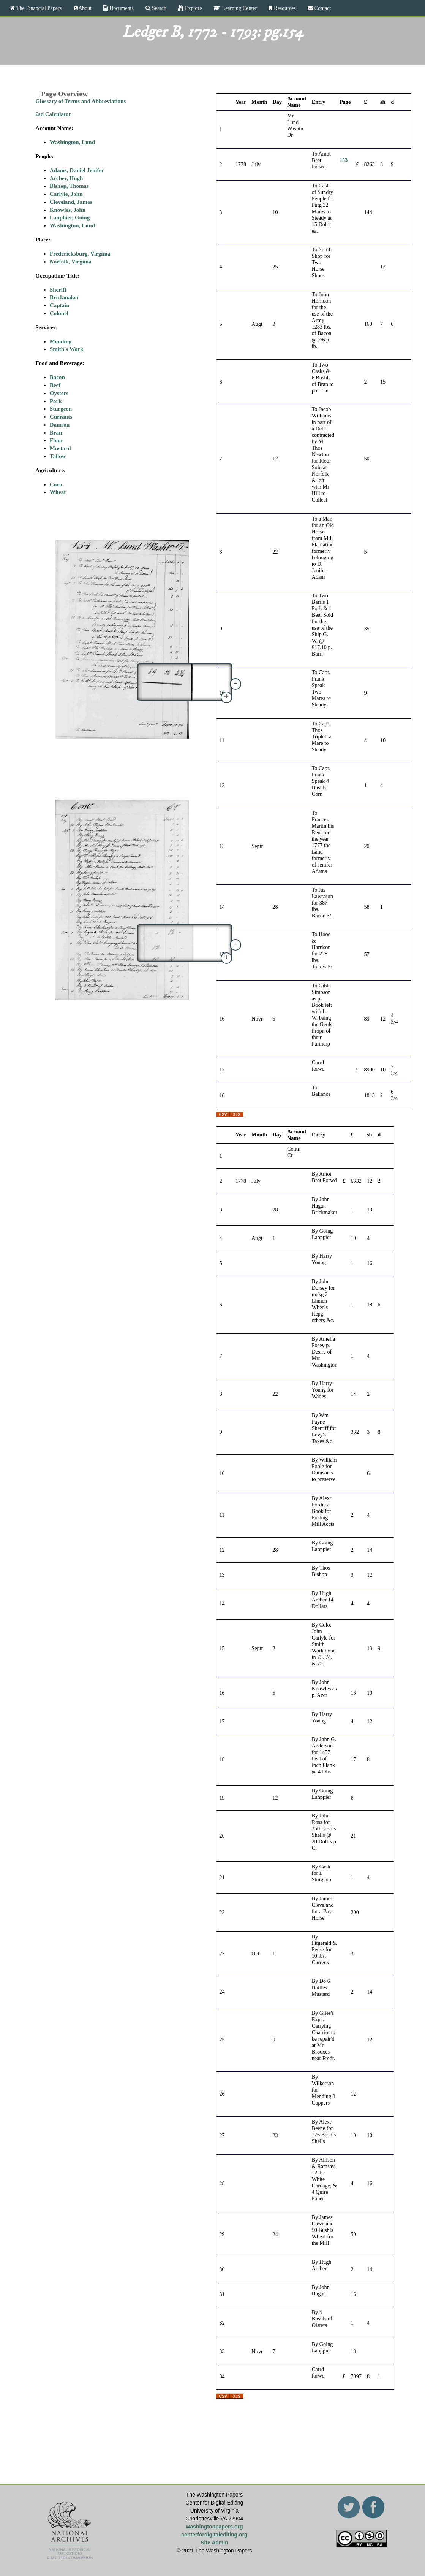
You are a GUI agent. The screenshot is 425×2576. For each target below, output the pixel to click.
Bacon (57, 377)
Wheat (58, 492)
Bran (56, 433)
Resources (284, 8)
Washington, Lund (72, 142)
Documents (121, 8)
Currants (61, 417)
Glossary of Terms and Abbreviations (80, 101)
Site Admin (214, 2542)
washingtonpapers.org (214, 2527)
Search (158, 8)
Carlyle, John (66, 194)
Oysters (59, 393)
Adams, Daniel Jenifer (77, 170)
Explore (192, 8)
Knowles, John (67, 210)
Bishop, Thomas (69, 186)
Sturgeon (61, 409)
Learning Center (238, 8)
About (85, 8)
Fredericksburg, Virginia (80, 254)
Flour (56, 440)
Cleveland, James (71, 202)
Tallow (58, 456)
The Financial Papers (38, 8)
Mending (61, 341)
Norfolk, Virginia (71, 262)
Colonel (59, 313)
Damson (60, 425)
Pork (56, 401)
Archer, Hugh (66, 178)
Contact (322, 8)
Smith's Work (67, 349)
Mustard (60, 448)
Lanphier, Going (70, 217)
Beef (55, 385)
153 (344, 160)
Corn (56, 484)
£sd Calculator (53, 114)
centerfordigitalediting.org (214, 2535)
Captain (60, 305)
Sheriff (58, 290)
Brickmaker (64, 297)
